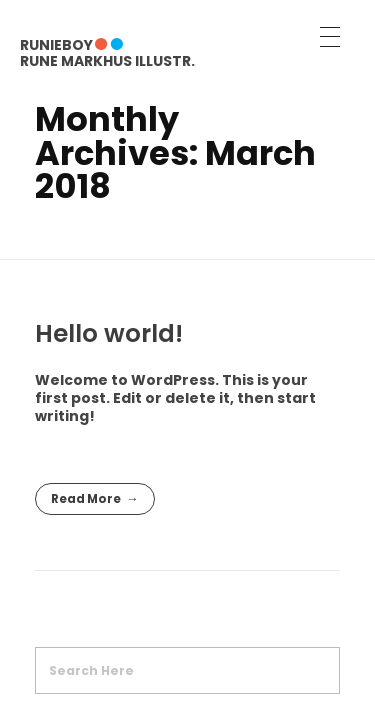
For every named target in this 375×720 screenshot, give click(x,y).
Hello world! (109, 333)
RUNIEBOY (56, 45)
